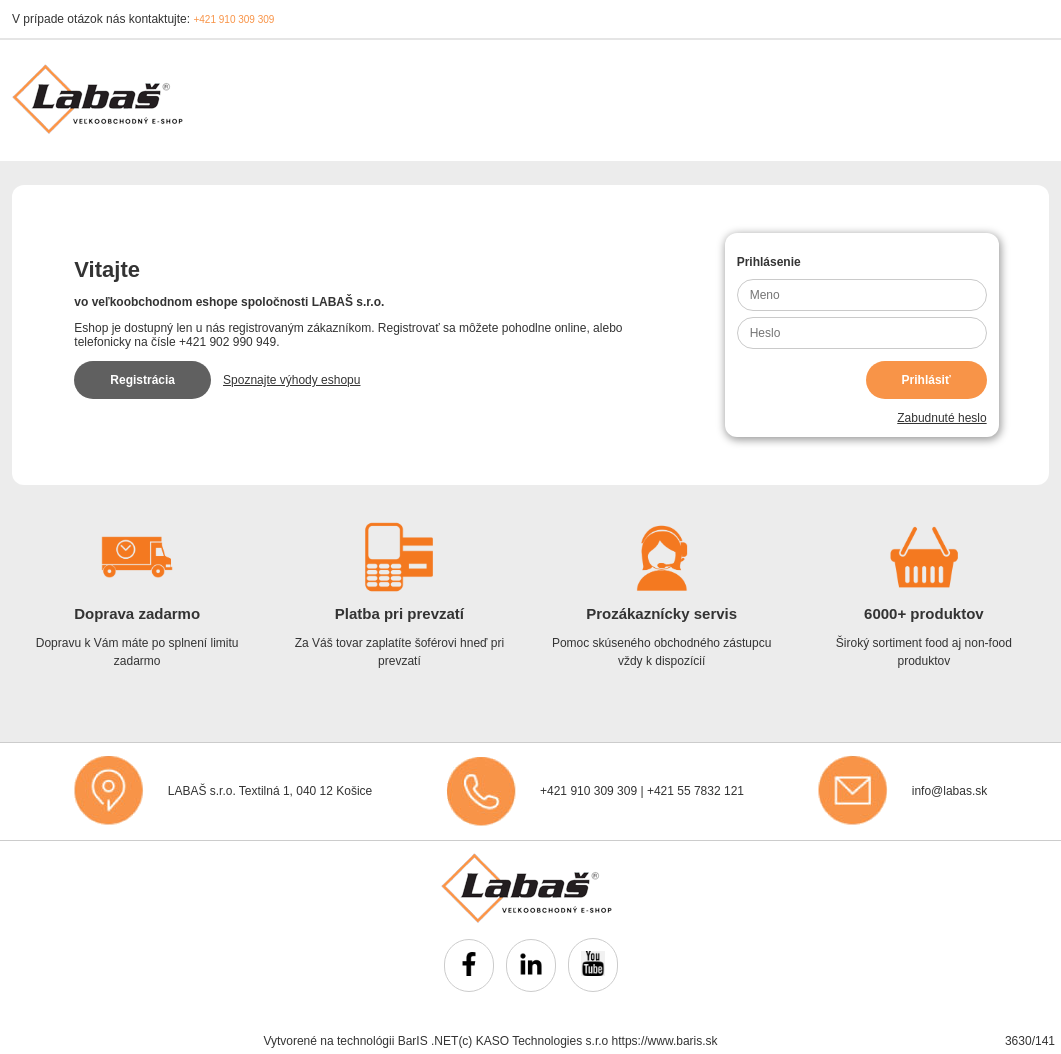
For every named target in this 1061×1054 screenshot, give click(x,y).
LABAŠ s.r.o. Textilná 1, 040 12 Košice (270, 791)
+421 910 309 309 (233, 19)
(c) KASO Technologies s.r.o (533, 1041)
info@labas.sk (950, 791)
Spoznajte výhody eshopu (291, 380)
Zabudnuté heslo (941, 418)
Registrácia (142, 380)
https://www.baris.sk (665, 1041)
